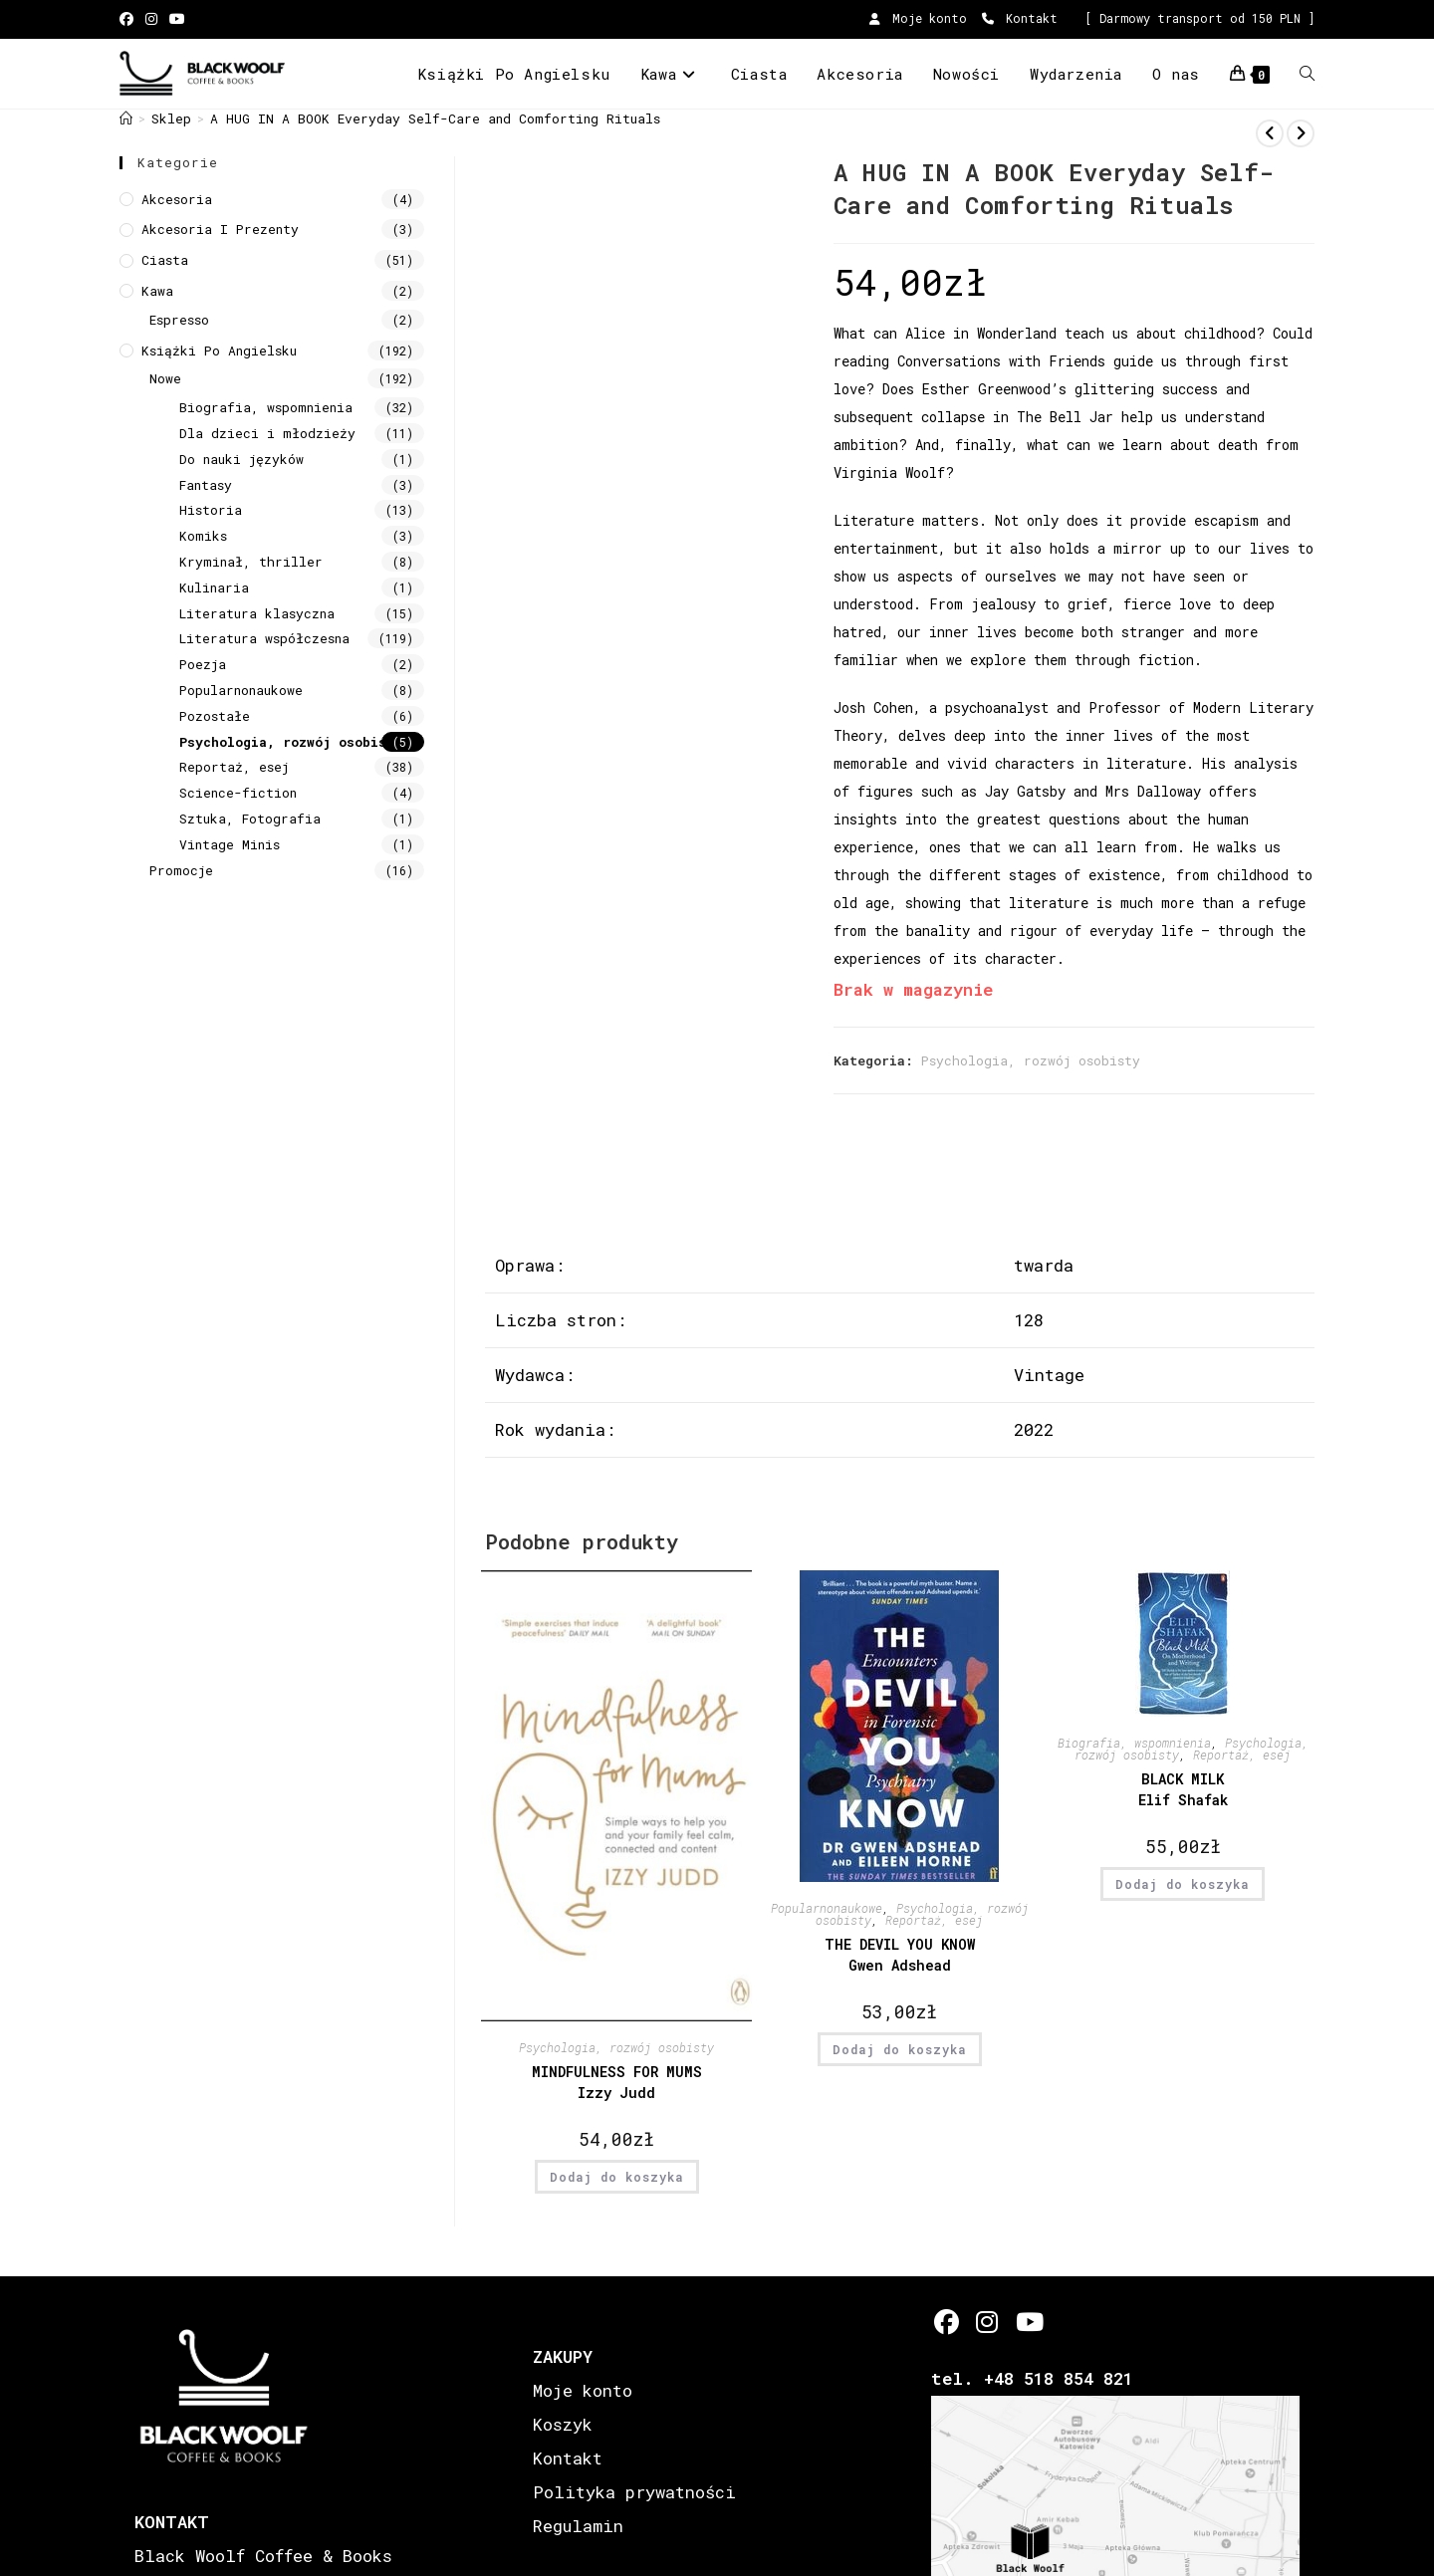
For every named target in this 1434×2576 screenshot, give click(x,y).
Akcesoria (176, 199)
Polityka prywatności (634, 2491)
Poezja (202, 664)
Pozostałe (214, 716)
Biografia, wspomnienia (1134, 1743)
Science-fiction (238, 793)
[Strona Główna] (126, 118)
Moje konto (918, 18)
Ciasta (164, 260)
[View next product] (1300, 133)
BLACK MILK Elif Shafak (1183, 1789)
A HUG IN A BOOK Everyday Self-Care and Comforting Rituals (435, 118)
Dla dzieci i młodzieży (267, 433)
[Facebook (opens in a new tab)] (129, 19)
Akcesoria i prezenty (220, 229)
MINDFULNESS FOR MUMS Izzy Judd (617, 2082)
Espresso (179, 320)
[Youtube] (1028, 2321)
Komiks (203, 536)
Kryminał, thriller (251, 562)
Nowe (165, 378)
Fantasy (205, 485)
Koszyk (563, 2424)
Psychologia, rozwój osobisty (1030, 1060)
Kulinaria (214, 587)
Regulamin (578, 2525)
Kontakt (1020, 18)
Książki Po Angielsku (219, 350)
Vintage (1049, 1374)
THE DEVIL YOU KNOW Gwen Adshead (900, 1955)
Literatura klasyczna (257, 613)
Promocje (181, 870)
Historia (210, 510)
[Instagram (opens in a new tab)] (151, 19)
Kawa (157, 291)
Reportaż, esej (934, 1920)
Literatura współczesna (264, 638)
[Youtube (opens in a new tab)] (177, 19)
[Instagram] (987, 2321)
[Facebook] (946, 2321)
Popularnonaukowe (826, 1908)
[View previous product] (1270, 133)
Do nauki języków (241, 459)
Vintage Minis (229, 844)
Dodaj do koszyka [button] (617, 2177)
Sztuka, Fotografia (250, 818)
